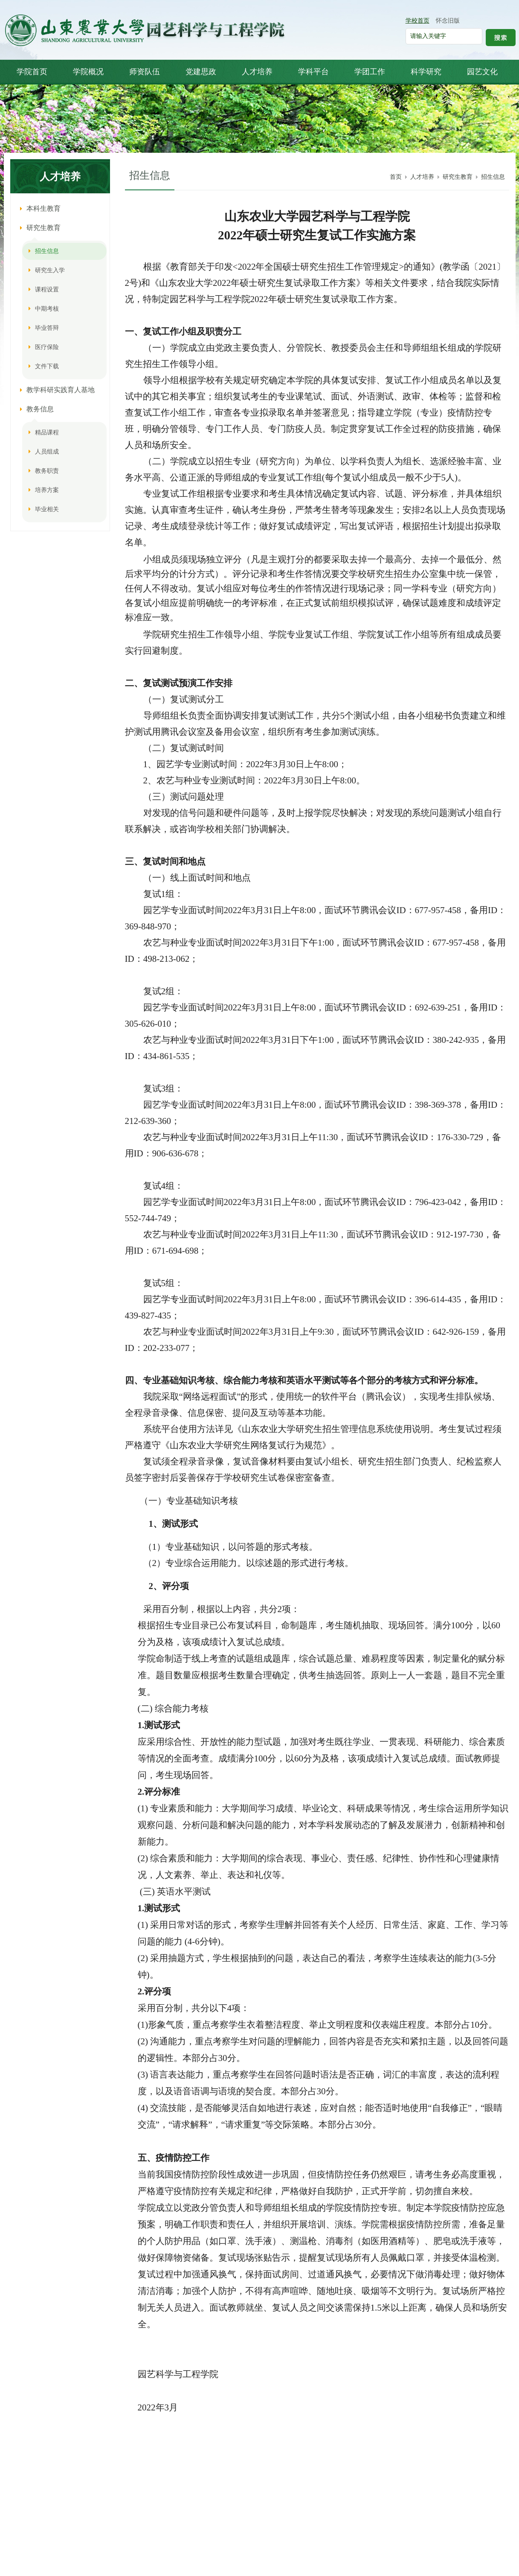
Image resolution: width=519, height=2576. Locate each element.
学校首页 (417, 20)
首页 (396, 177)
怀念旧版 (448, 20)
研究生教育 (458, 177)
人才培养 (422, 177)
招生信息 (493, 177)
